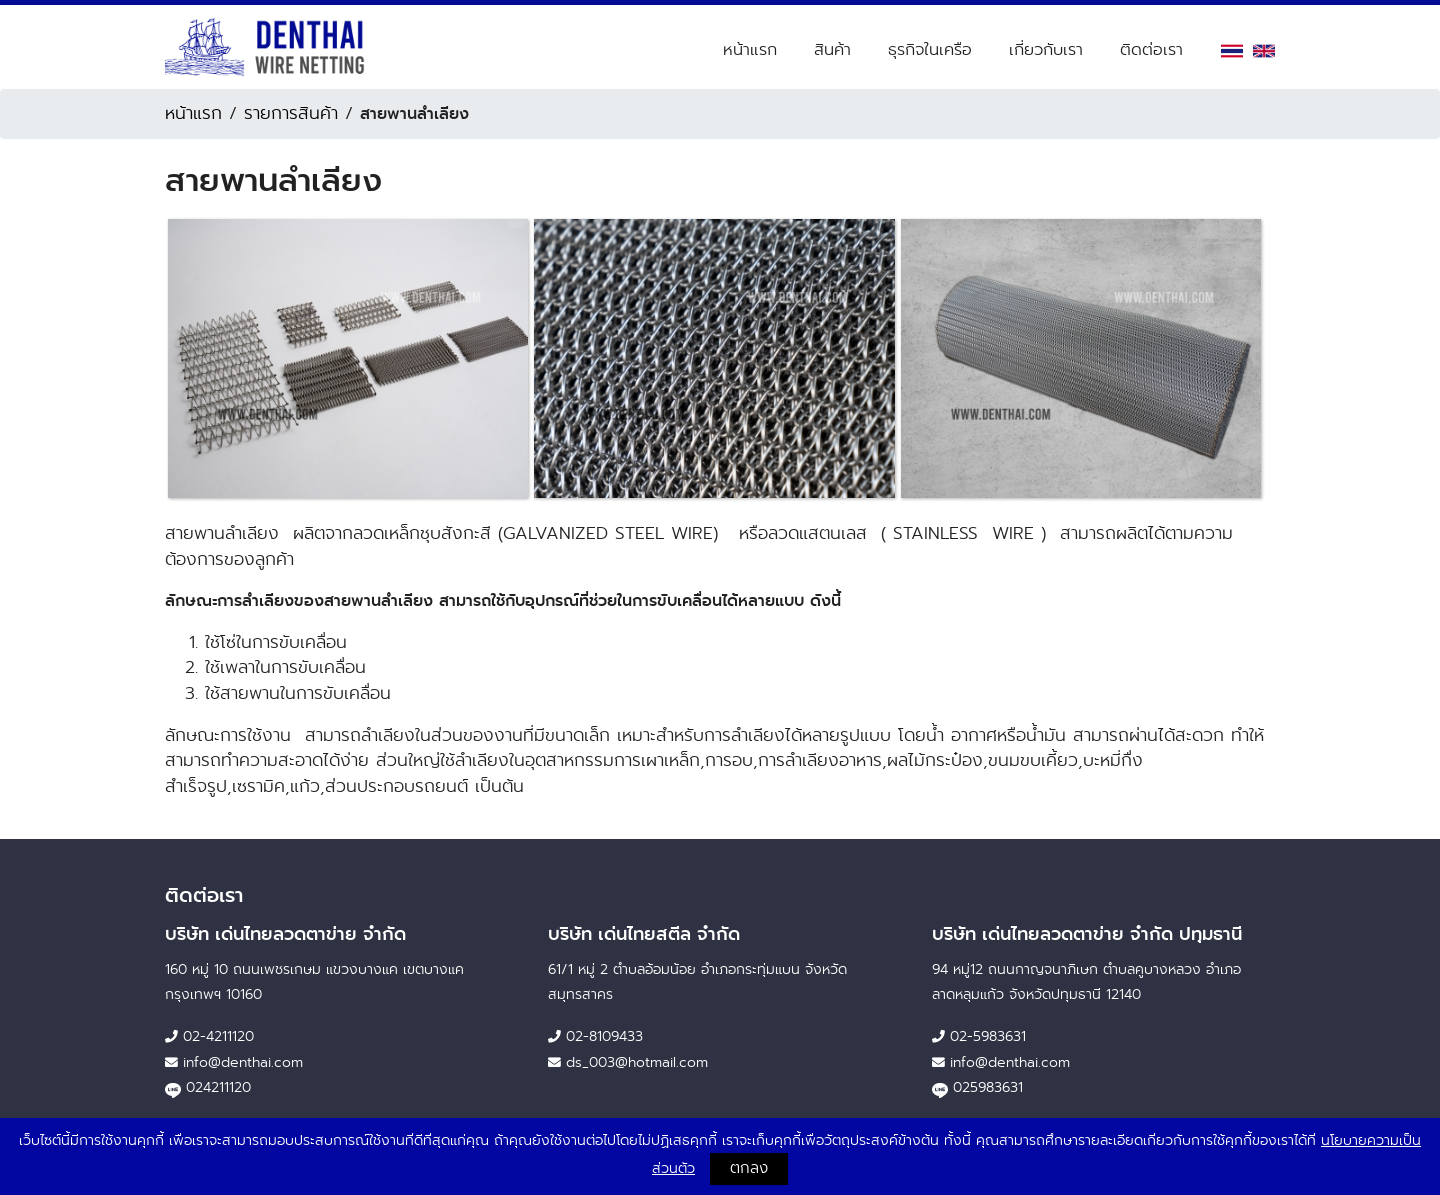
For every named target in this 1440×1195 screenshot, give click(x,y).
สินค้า (832, 49)
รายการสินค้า (291, 113)
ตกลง (749, 1168)
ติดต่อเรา (1151, 49)
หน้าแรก (750, 49)
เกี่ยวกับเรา (1046, 49)
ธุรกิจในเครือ (930, 49)
